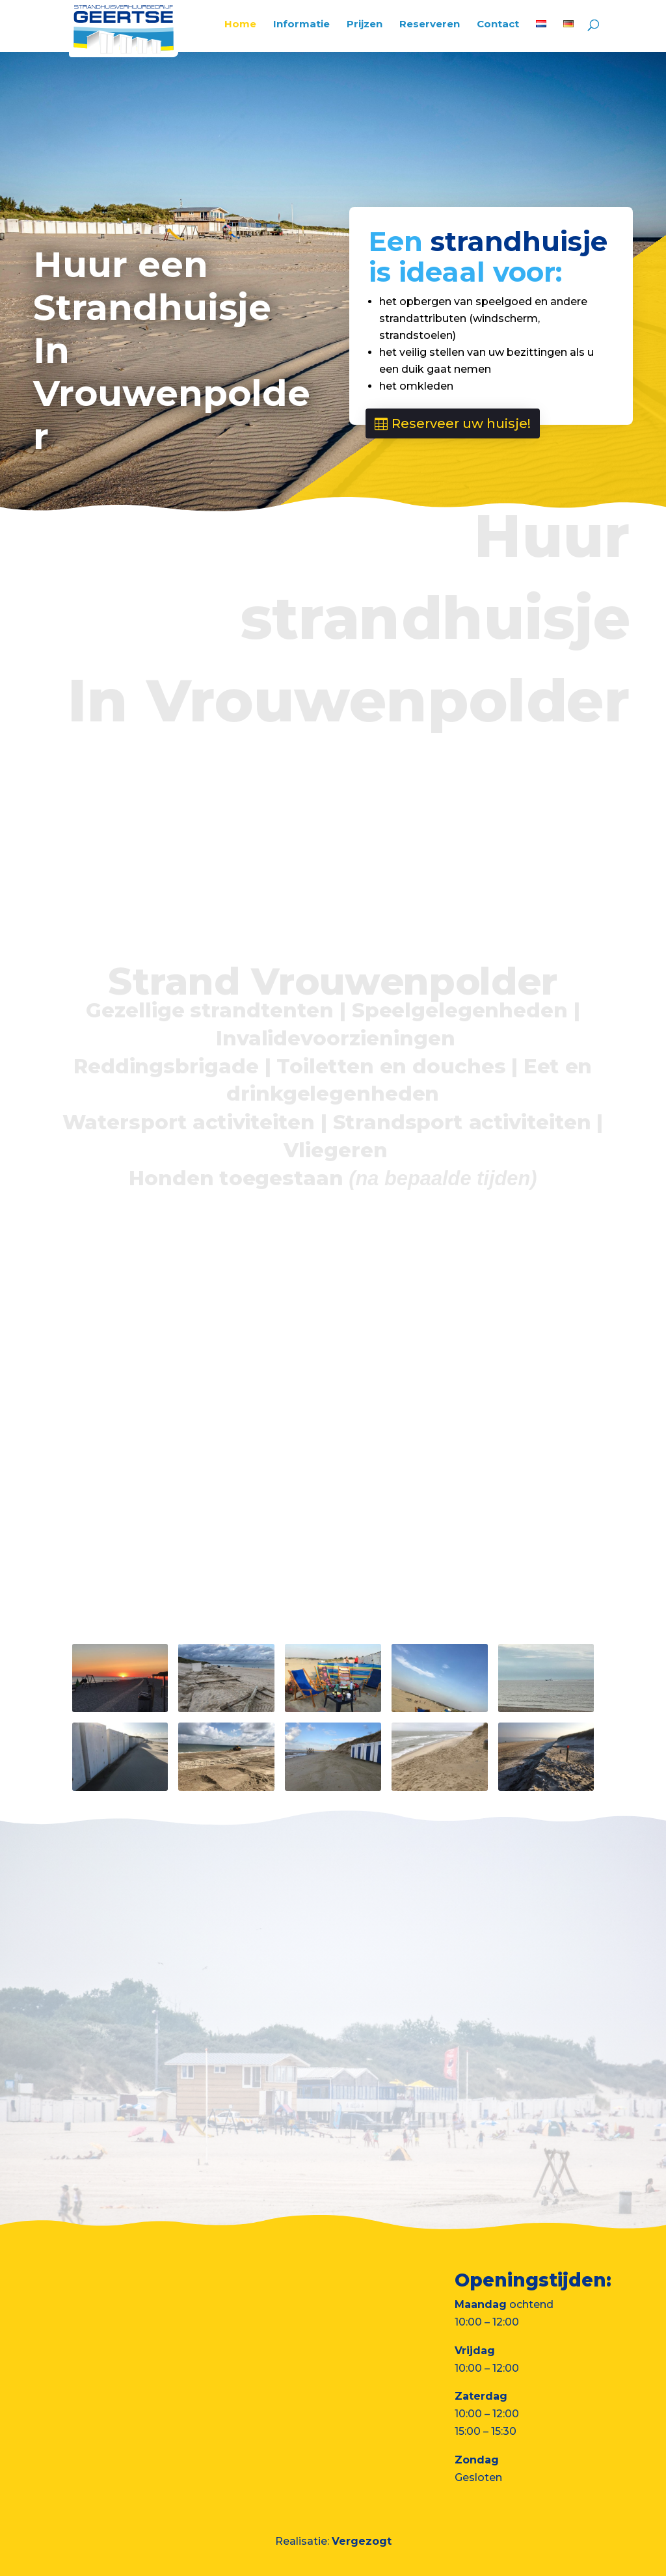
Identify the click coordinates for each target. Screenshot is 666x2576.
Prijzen (364, 25)
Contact (498, 25)
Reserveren (429, 25)
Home (240, 25)
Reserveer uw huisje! (461, 423)
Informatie (301, 25)
